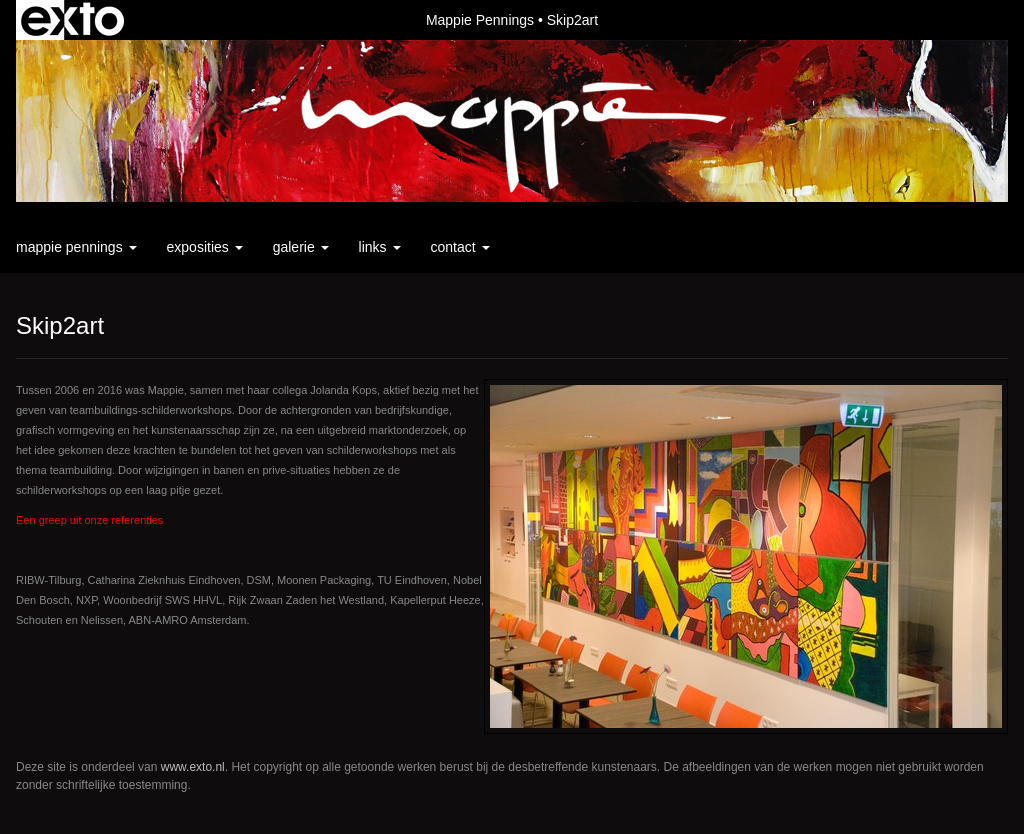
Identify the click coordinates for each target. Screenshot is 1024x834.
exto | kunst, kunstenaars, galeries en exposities (72, 20)
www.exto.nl (193, 767)
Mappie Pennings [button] (76, 247)
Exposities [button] (205, 247)
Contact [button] (460, 247)
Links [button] (380, 247)
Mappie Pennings (480, 20)
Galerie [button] (301, 247)
